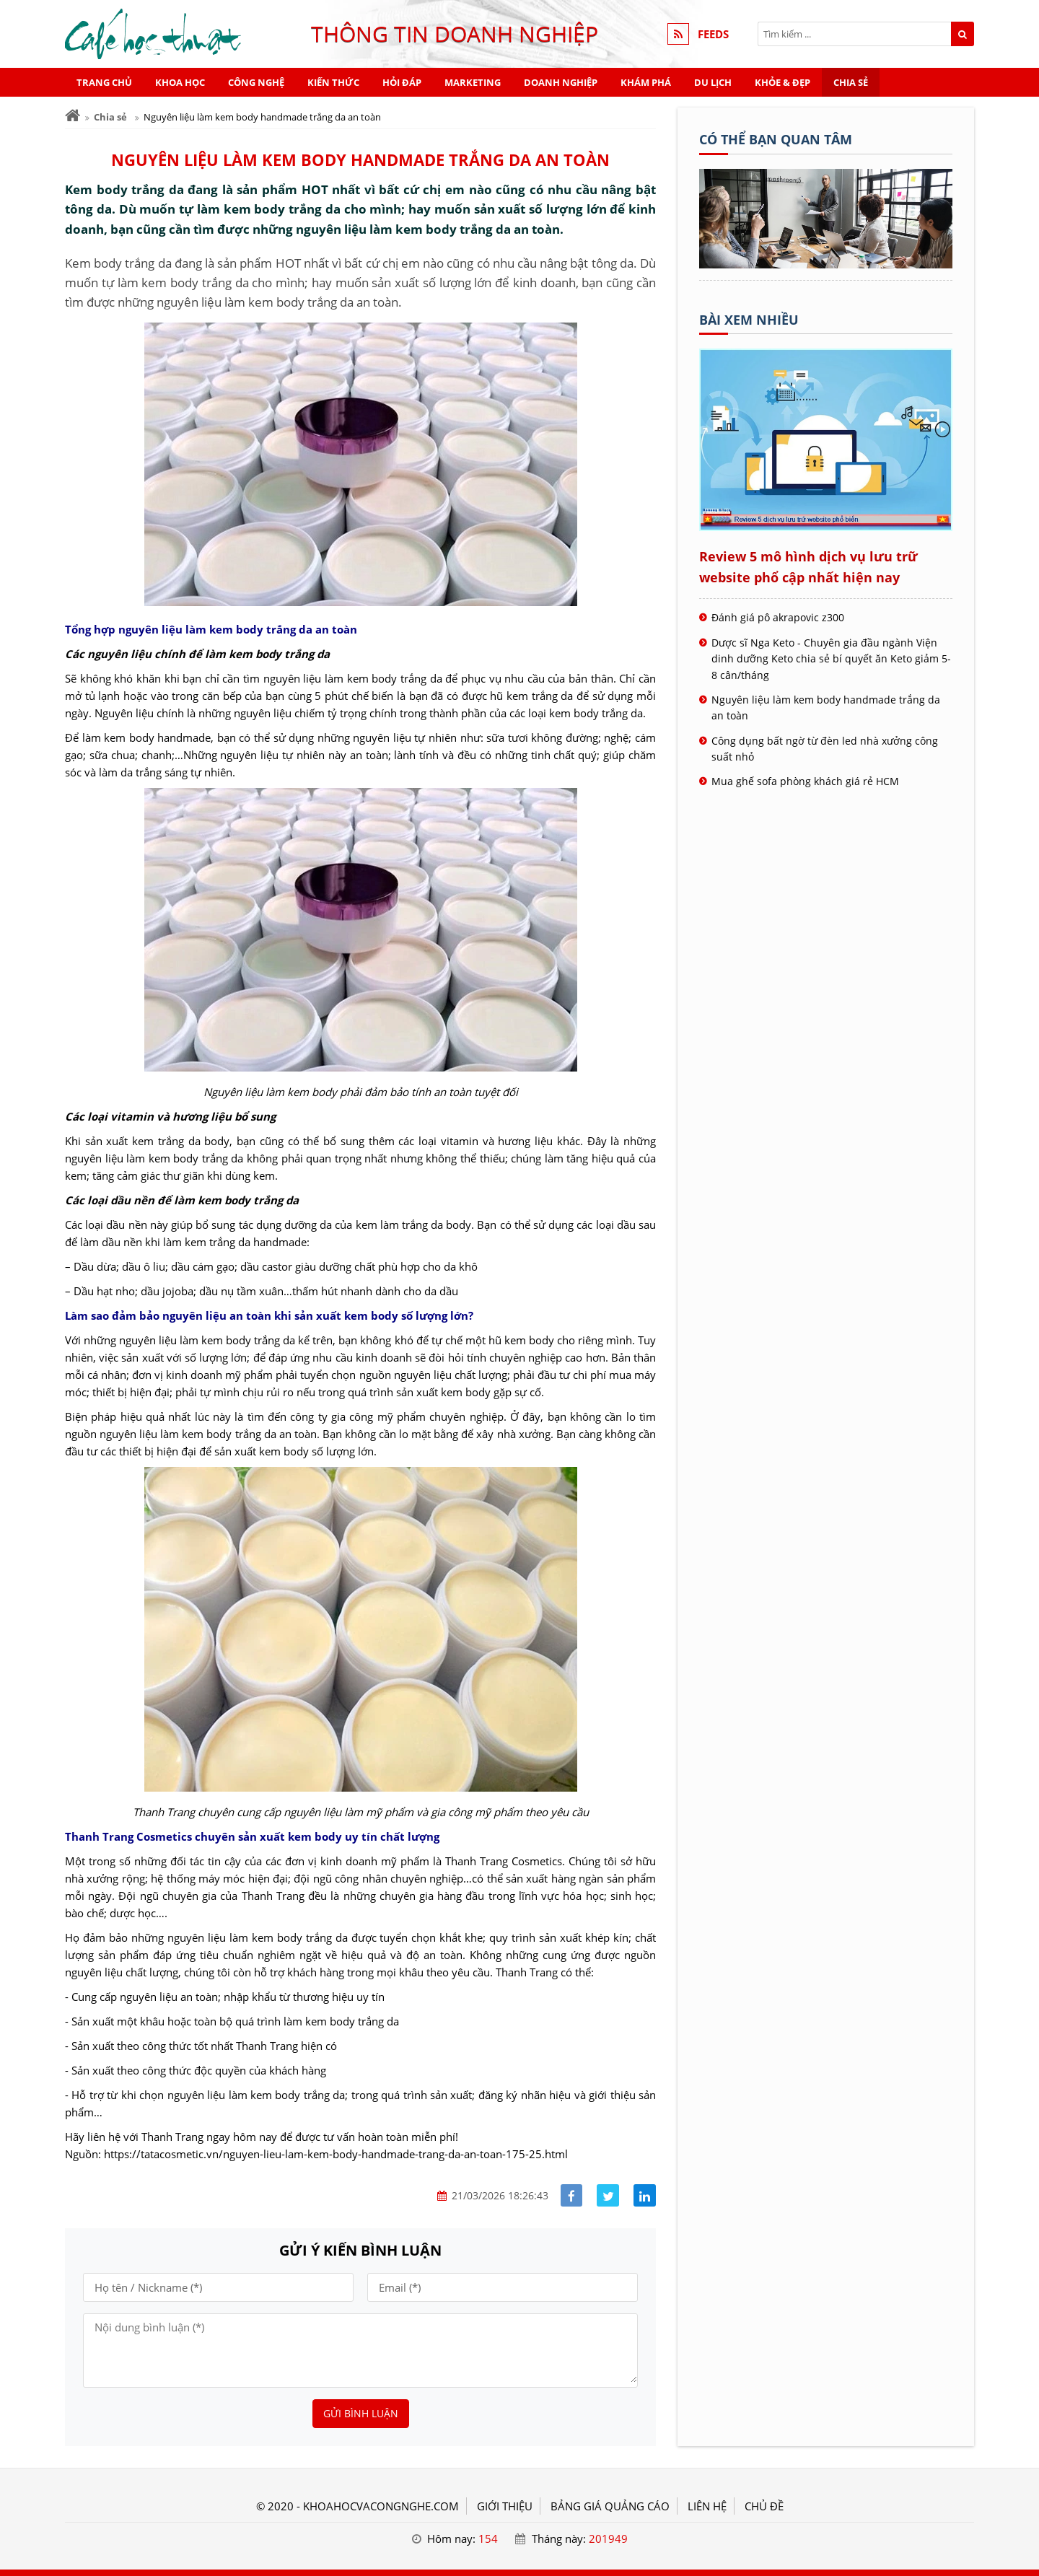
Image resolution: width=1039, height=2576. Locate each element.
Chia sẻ (850, 82)
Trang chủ (104, 82)
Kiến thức (333, 82)
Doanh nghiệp (560, 82)
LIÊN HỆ (707, 2506)
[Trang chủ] (72, 116)
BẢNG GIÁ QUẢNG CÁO (610, 2506)
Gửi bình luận (360, 2413)
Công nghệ (256, 82)
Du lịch (713, 82)
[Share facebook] (572, 2195)
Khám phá (646, 82)
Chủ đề (764, 2506)
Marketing (472, 82)
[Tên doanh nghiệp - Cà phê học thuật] (825, 264)
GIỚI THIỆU (504, 2506)
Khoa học (180, 82)
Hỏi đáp (401, 82)
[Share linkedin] (645, 2195)
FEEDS (713, 34)
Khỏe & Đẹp (782, 82)
